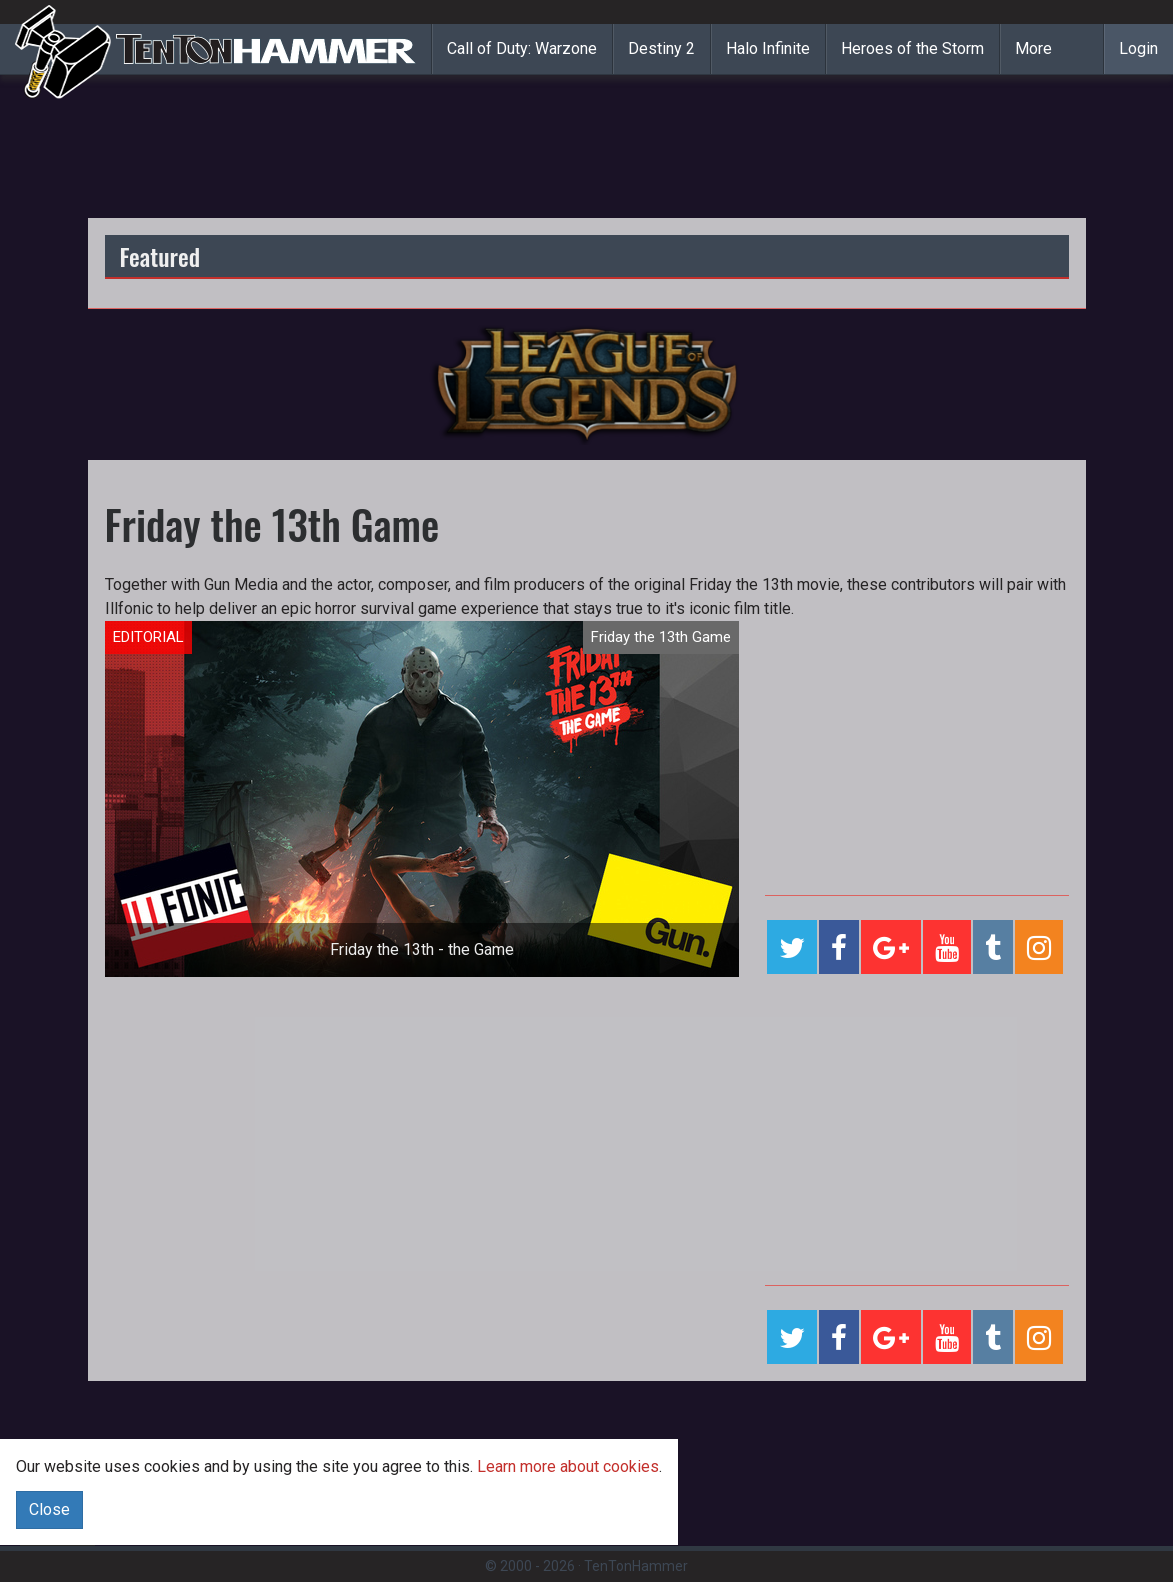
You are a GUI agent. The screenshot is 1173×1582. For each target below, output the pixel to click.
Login (1138, 48)
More (1033, 48)
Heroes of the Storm (912, 48)
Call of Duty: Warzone (522, 48)
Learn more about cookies (568, 1466)
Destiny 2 (661, 48)
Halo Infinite (768, 48)
